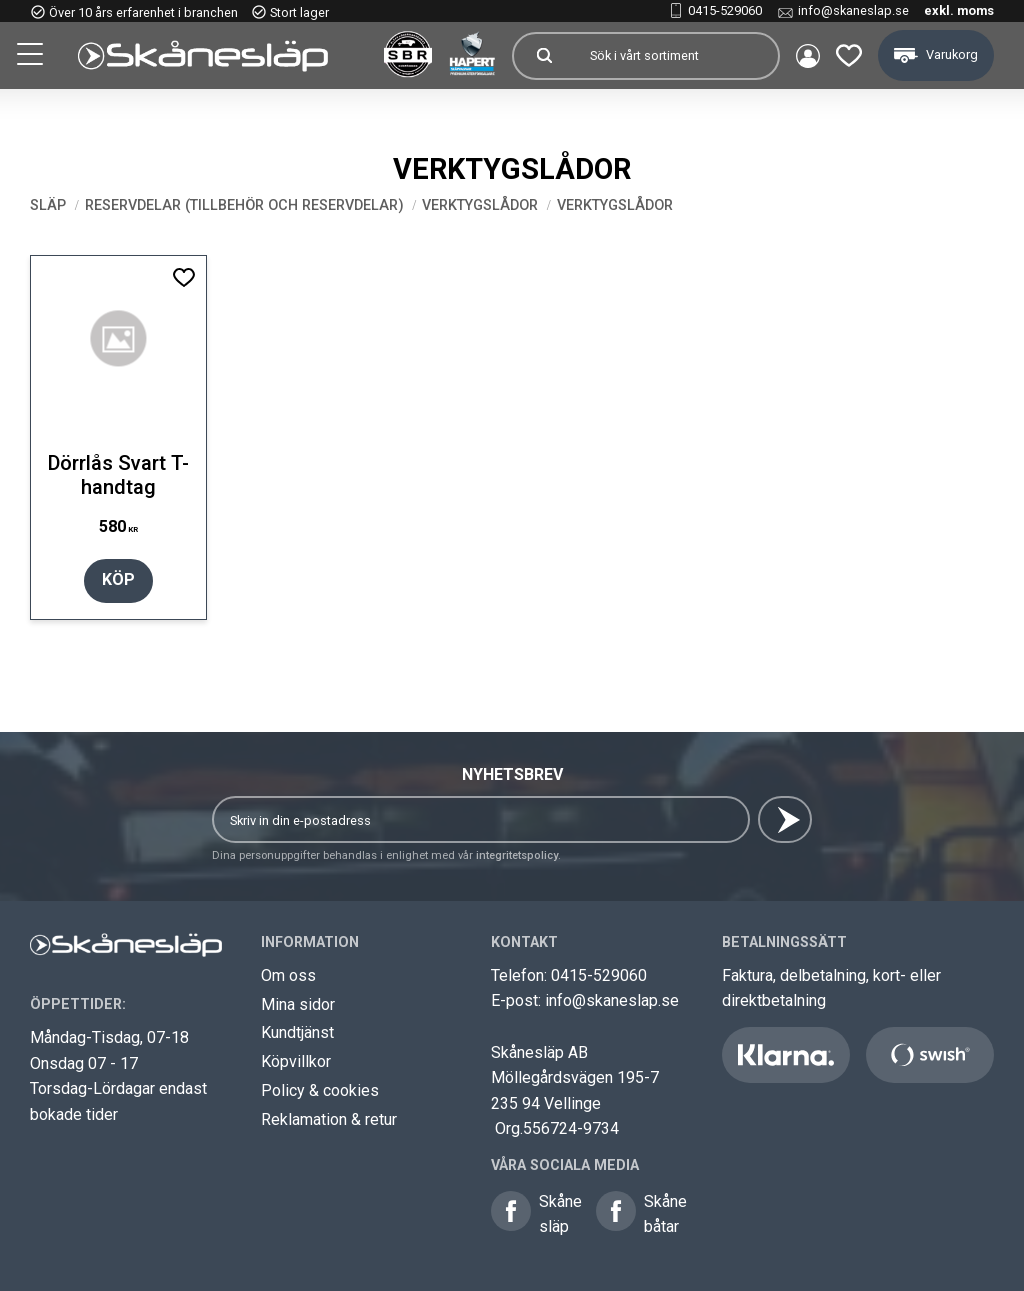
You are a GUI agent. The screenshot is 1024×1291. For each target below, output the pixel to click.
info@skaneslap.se (853, 10)
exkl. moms (959, 10)
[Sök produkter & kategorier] (676, 56)
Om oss (288, 975)
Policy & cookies (320, 1090)
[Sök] (544, 56)
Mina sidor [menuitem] (808, 56)
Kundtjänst (297, 1032)
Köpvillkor (296, 1061)
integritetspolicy (517, 855)
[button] (32, 57)
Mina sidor (298, 1004)
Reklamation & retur (329, 1119)
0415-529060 (725, 10)
